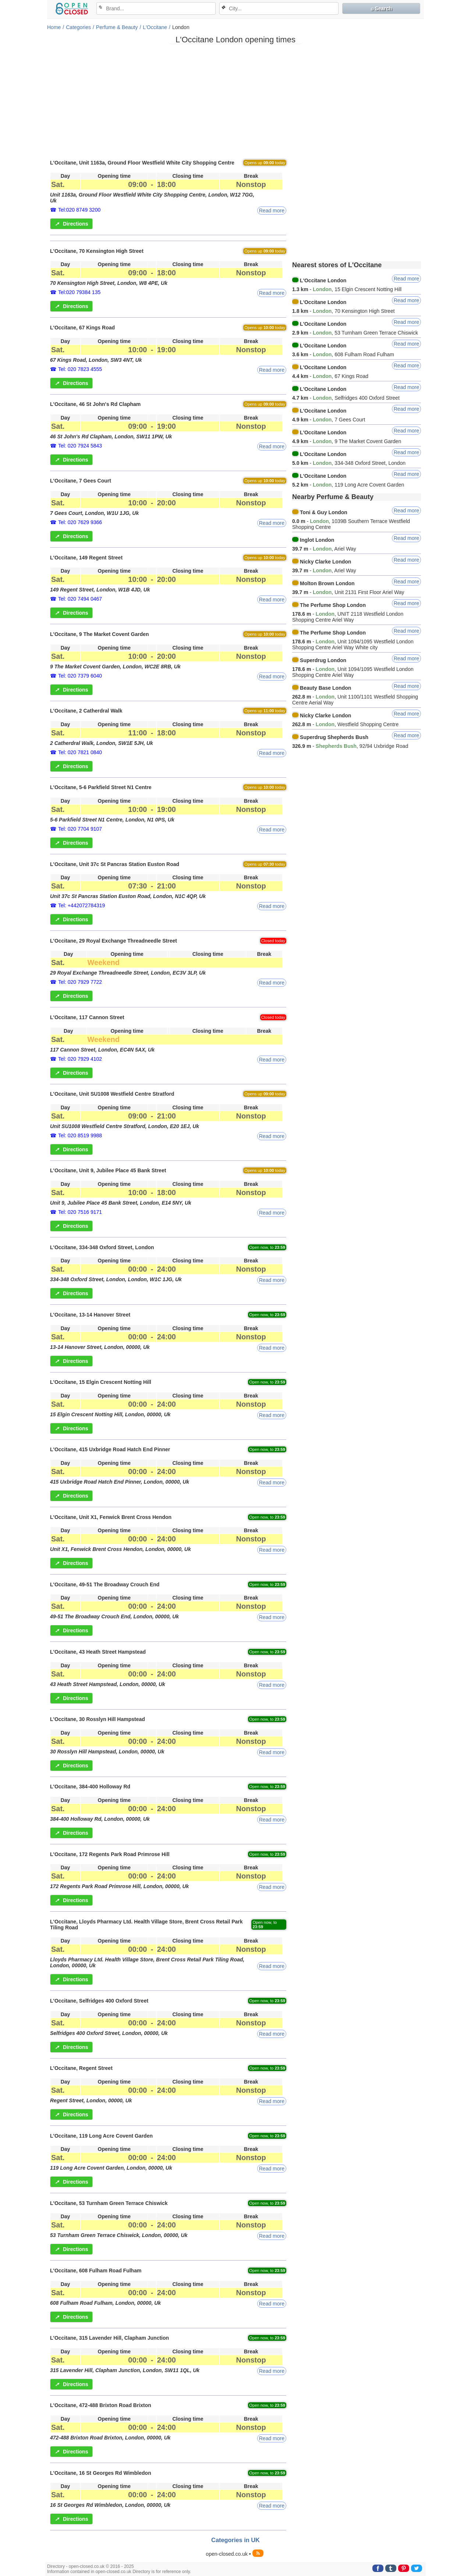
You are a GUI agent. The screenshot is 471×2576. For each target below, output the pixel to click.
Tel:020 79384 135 (79, 292)
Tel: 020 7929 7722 (80, 982)
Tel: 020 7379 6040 (80, 676)
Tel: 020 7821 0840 (80, 752)
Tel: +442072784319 (81, 905)
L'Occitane (155, 27)
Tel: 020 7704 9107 (80, 829)
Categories (78, 27)
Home (54, 27)
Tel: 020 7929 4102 (80, 1059)
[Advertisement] (235, 101)
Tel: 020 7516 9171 (80, 1212)
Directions (71, 224)
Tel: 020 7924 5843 (80, 446)
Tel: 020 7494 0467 (80, 599)
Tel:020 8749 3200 (79, 210)
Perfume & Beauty (117, 27)
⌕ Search (381, 8)
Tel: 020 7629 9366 (80, 522)
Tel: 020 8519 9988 (80, 1135)
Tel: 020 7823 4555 (80, 369)
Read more (271, 210)
